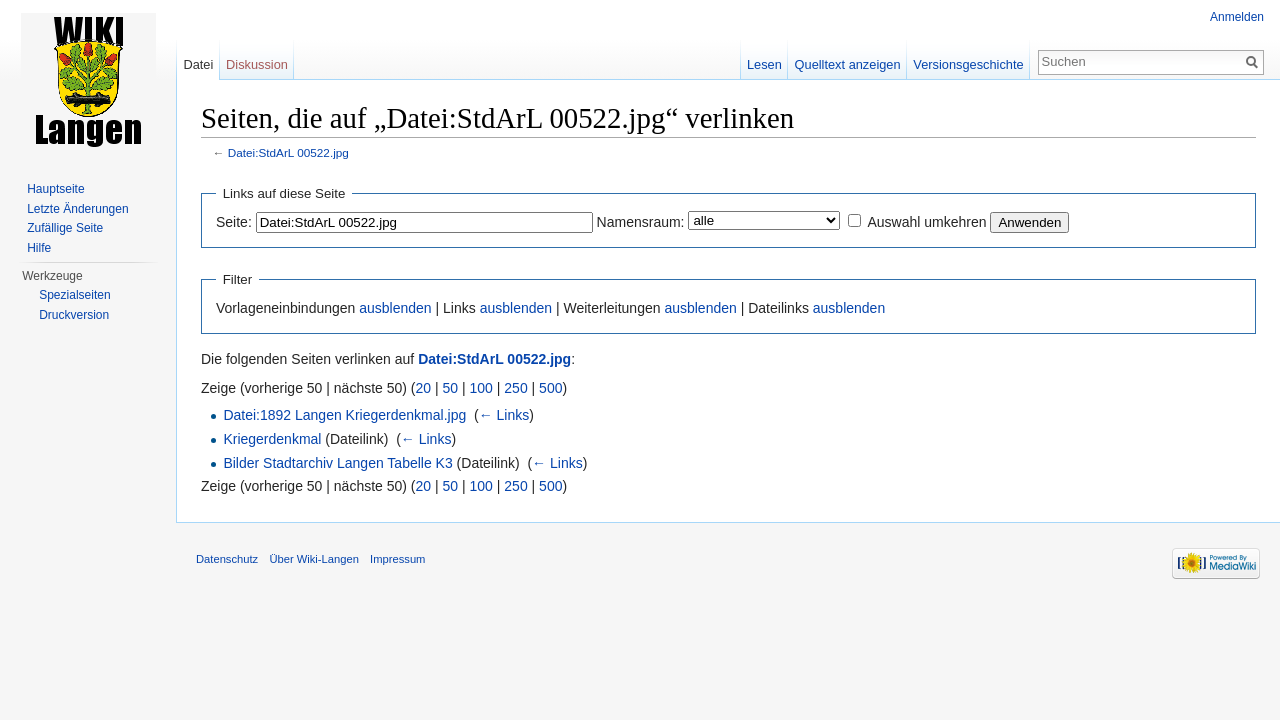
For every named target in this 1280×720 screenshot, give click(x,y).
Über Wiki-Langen (314, 559)
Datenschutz (227, 559)
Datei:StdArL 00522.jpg (288, 152)
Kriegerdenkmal (272, 439)
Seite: (234, 222)
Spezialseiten (74, 295)
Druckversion (74, 315)
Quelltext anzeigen (848, 64)
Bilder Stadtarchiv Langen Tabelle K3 (337, 463)
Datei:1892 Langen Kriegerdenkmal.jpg (344, 415)
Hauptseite (55, 189)
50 (451, 388)
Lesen (764, 64)
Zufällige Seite (65, 228)
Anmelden (1237, 17)
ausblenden (395, 308)
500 (550, 388)
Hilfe (39, 248)
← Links (504, 415)
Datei (198, 64)
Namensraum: (641, 222)
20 (424, 388)
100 (481, 388)
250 (515, 388)
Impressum (397, 559)
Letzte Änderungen (77, 209)
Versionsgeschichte (968, 64)
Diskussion (257, 64)
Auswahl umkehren (926, 222)
